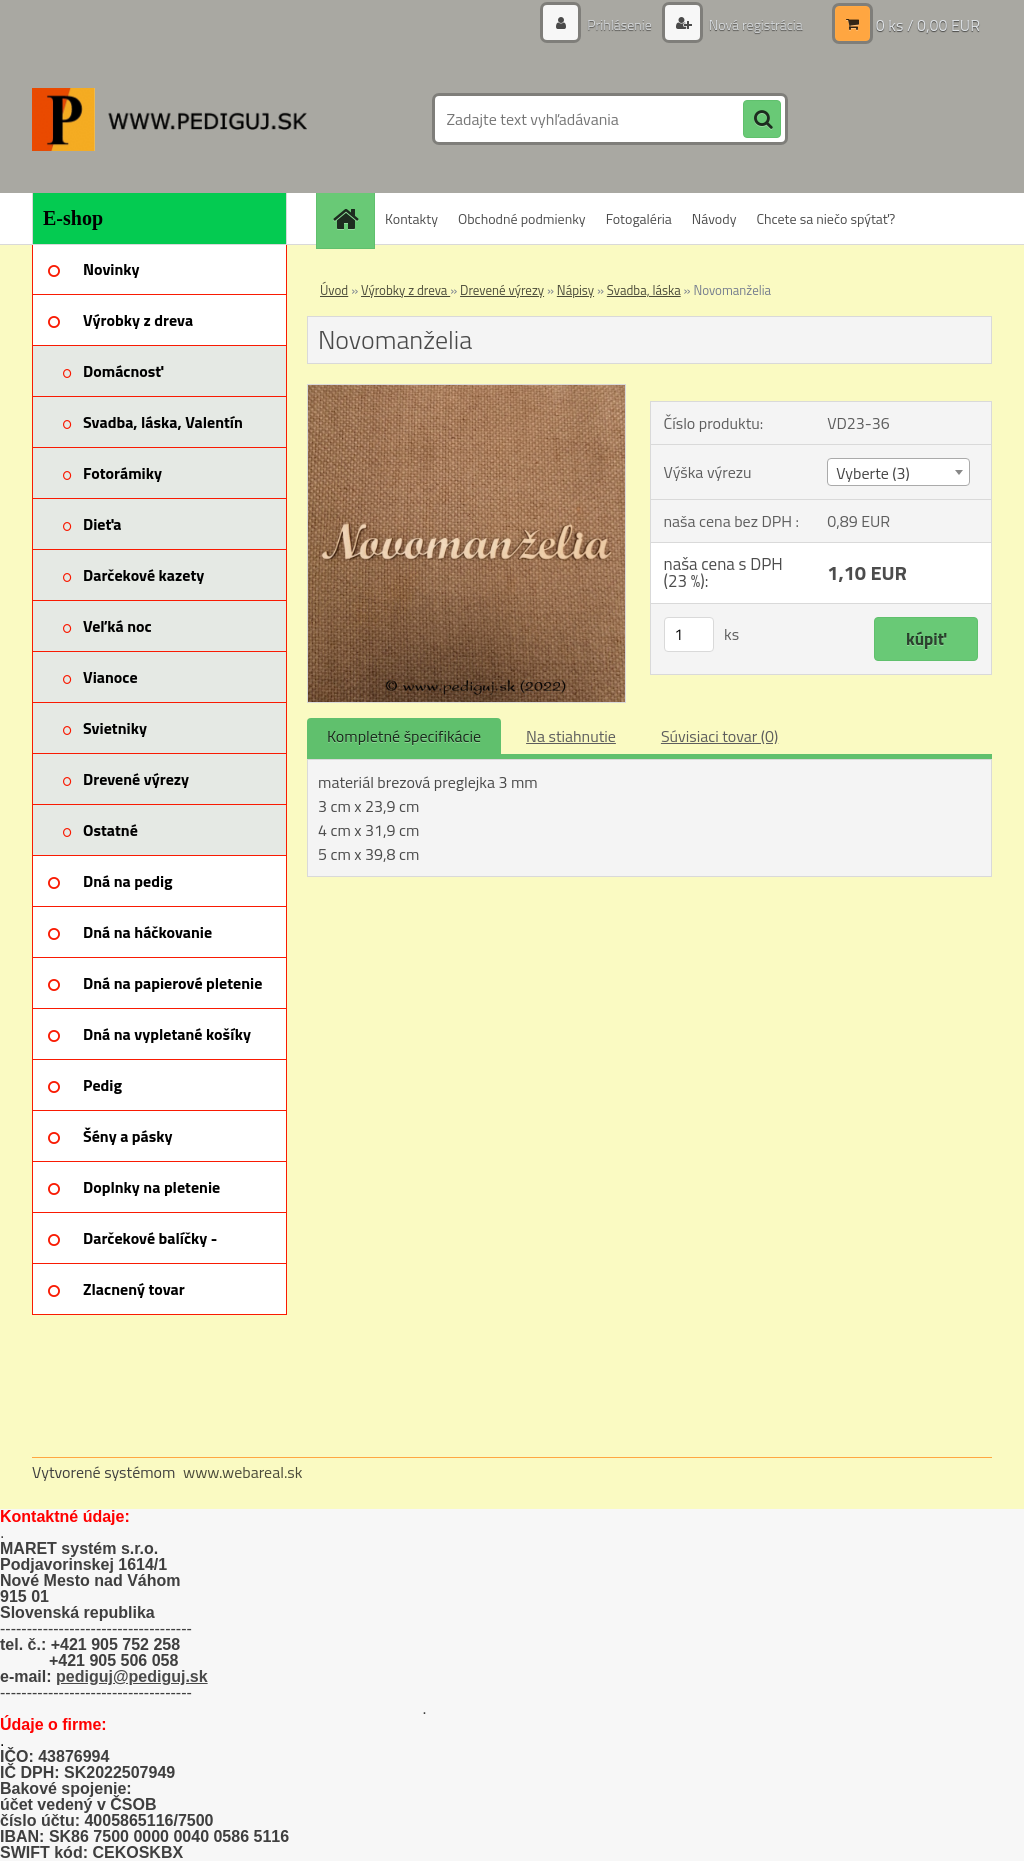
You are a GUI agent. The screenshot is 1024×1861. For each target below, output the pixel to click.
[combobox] (898, 472)
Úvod (334, 290)
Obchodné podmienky (522, 218)
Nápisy (575, 290)
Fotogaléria (639, 218)
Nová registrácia (754, 24)
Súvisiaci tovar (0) (719, 736)
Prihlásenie (619, 24)
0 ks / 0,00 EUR (928, 25)
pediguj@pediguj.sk (132, 1676)
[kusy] (689, 634)
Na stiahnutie (571, 736)
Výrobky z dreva (405, 290)
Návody (714, 218)
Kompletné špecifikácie (404, 736)
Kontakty (411, 218)
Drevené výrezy (502, 290)
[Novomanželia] (466, 393)
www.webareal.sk (243, 1472)
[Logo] (169, 119)
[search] (762, 120)
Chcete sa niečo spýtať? (825, 218)
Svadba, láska (644, 290)
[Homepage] (352, 218)
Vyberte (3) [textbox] (873, 473)
